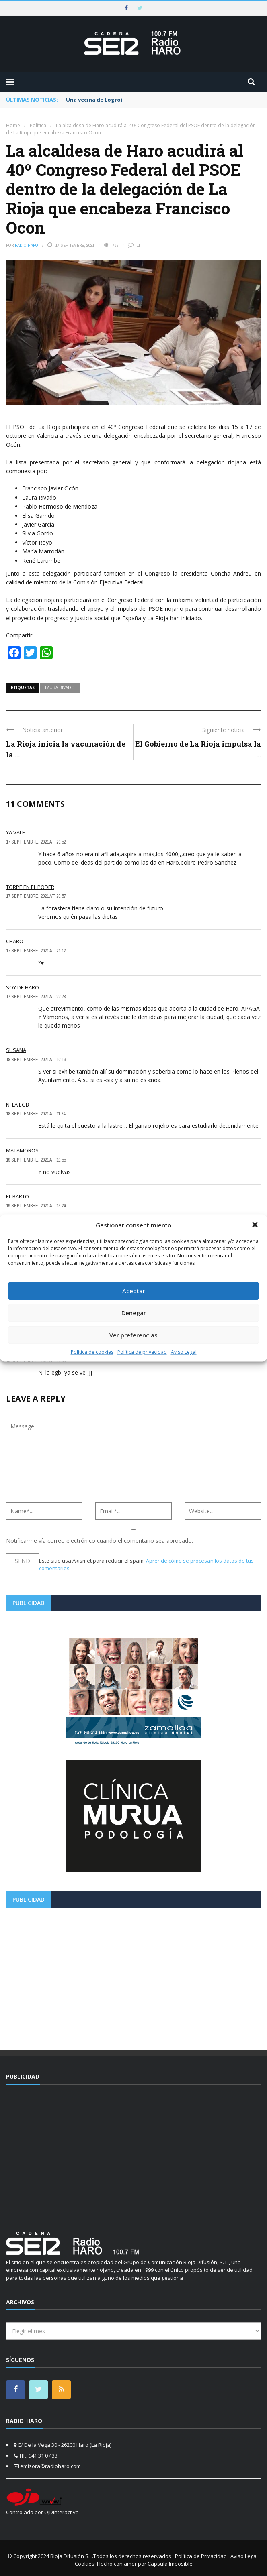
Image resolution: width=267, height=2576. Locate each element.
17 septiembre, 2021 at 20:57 (36, 896)
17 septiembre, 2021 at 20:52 (36, 842)
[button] (255, 1225)
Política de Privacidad (201, 2556)
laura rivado (60, 687)
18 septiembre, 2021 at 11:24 (35, 1114)
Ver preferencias (133, 1335)
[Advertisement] (133, 1976)
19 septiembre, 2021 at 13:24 (36, 1206)
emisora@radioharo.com (50, 2466)
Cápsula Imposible (170, 2563)
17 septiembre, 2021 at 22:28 (36, 996)
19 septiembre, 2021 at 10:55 (36, 1160)
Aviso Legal (184, 1351)
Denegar (133, 1313)
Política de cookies (92, 1351)
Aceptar (133, 1291)
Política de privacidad (142, 1351)
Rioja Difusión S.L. (71, 2556)
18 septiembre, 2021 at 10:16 (36, 1059)
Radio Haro (26, 245)
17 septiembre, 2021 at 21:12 (36, 951)
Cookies (84, 2563)
